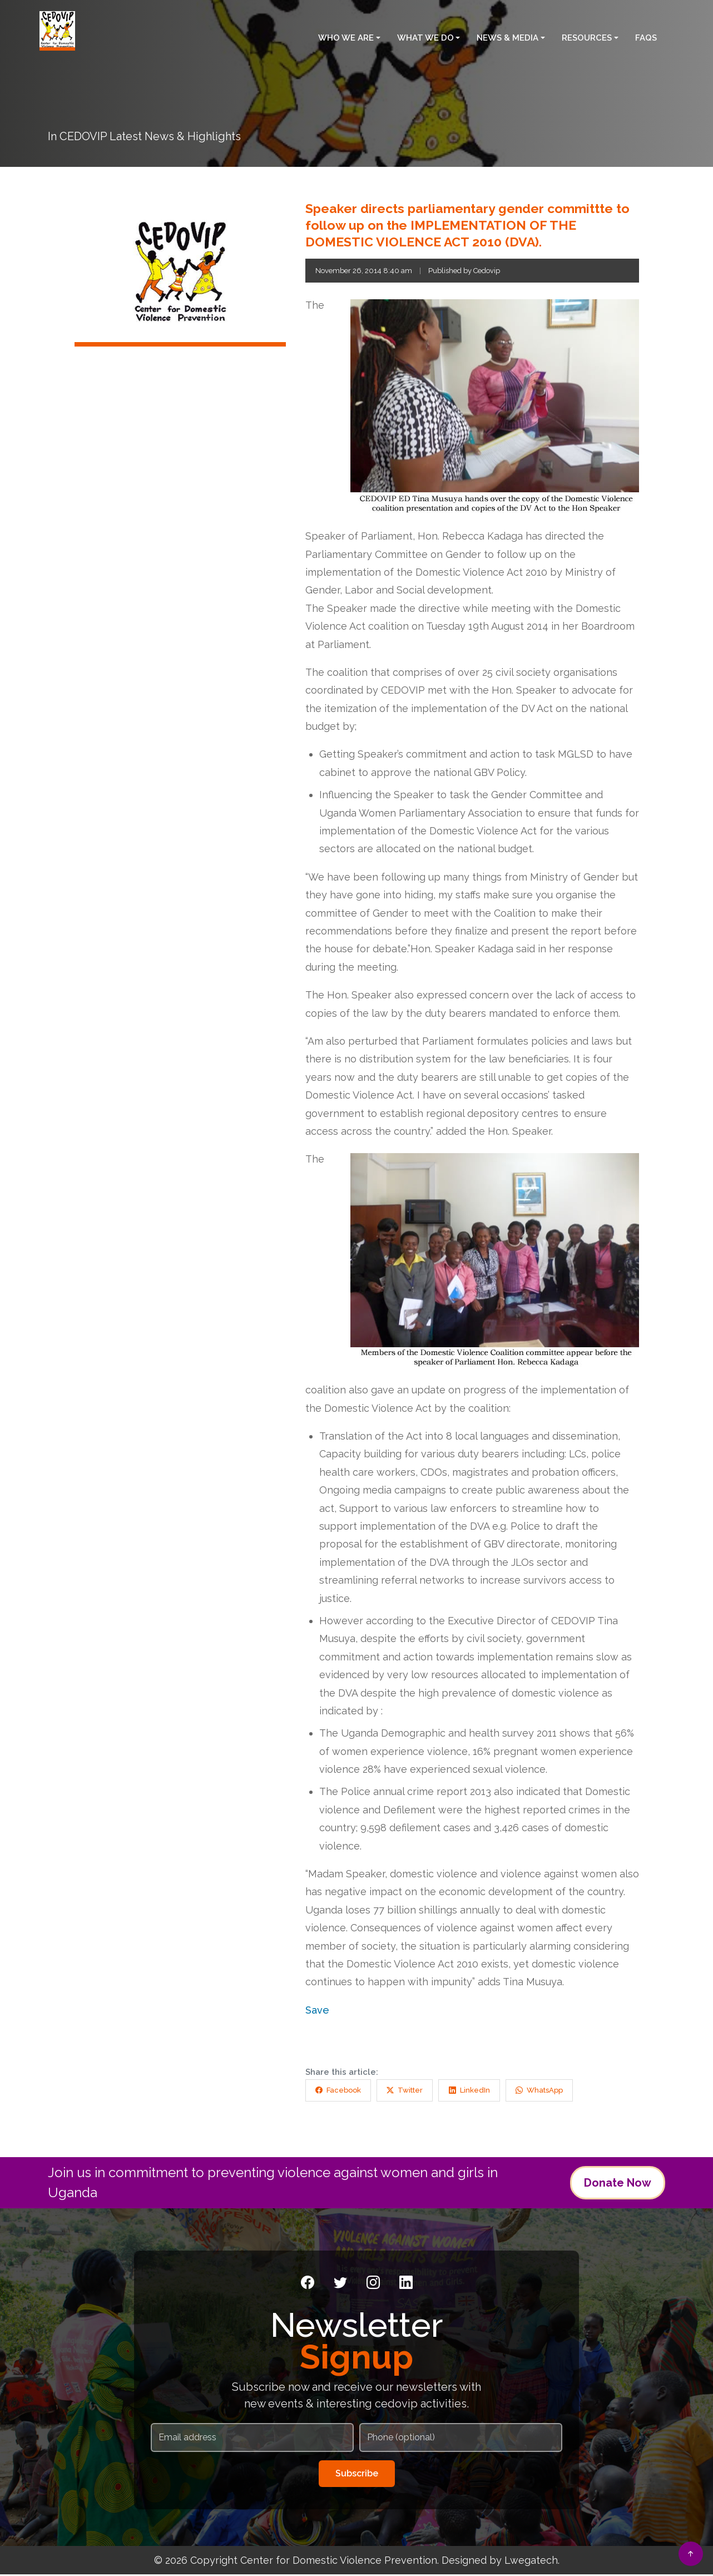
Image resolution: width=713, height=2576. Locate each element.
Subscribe (356, 2475)
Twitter (415, 2097)
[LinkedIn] (406, 2285)
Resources (587, 35)
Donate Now (617, 2184)
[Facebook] (307, 2285)
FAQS (646, 35)
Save (317, 2015)
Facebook (341, 2097)
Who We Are (346, 35)
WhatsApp (561, 2097)
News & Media (507, 35)
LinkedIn (485, 2097)
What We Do (425, 35)
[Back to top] (691, 2554)
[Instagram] (373, 2285)
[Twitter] (340, 2285)
